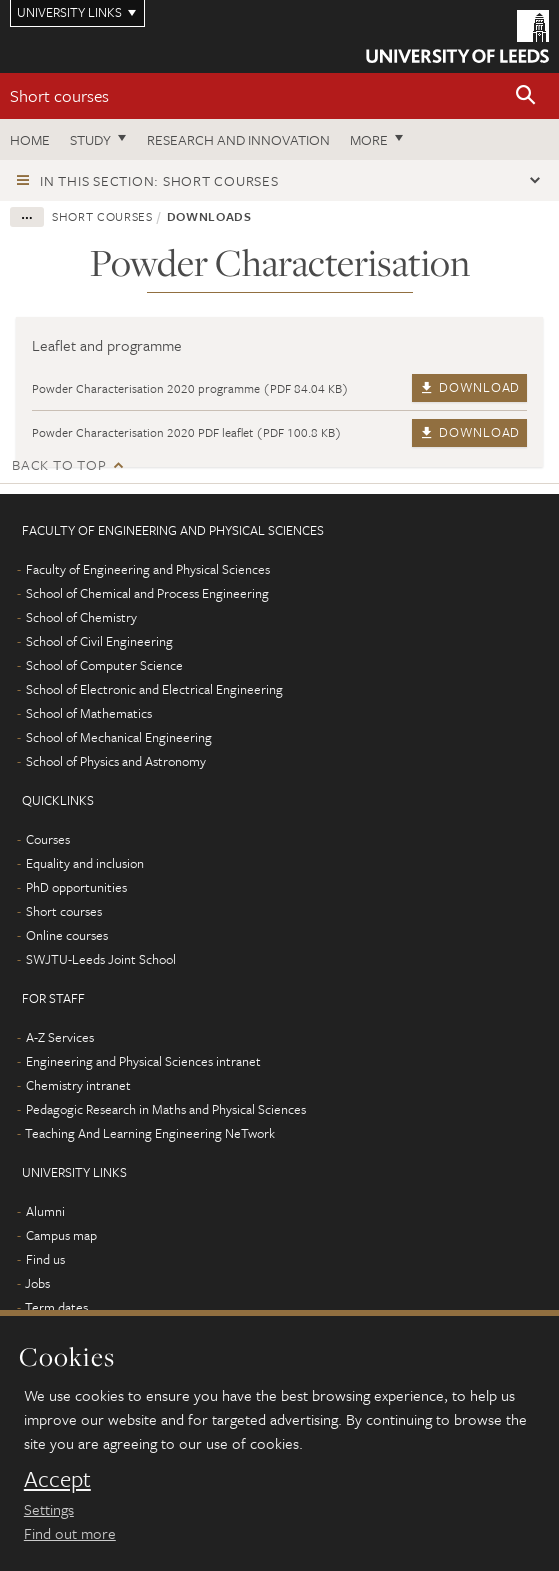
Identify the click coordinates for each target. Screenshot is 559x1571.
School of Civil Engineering (99, 641)
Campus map (61, 1235)
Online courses (67, 935)
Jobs (37, 1283)
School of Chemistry (81, 617)
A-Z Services (60, 1037)
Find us (45, 1259)
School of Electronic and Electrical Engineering (154, 689)
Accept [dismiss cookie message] (57, 1479)
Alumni (45, 1211)
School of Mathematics (89, 713)
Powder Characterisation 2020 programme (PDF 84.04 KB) (190, 388)
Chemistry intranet (78, 1085)
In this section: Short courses (159, 180)
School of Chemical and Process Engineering (147, 593)
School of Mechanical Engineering (119, 737)
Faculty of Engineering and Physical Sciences (148, 569)
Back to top (59, 464)
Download (469, 387)
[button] (526, 96)
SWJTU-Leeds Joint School (101, 959)
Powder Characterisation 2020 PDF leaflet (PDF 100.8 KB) (187, 432)
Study (90, 139)
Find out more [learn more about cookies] (70, 1533)
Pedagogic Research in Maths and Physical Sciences (166, 1109)
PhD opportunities (76, 887)
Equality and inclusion (85, 863)
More (369, 139)
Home (30, 139)
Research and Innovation (238, 139)
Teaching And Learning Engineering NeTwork (150, 1133)
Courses (48, 839)
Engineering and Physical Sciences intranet (143, 1061)
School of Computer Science (104, 665)
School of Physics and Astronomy (116, 761)
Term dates (56, 1307)
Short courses (59, 95)
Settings (49, 1509)
